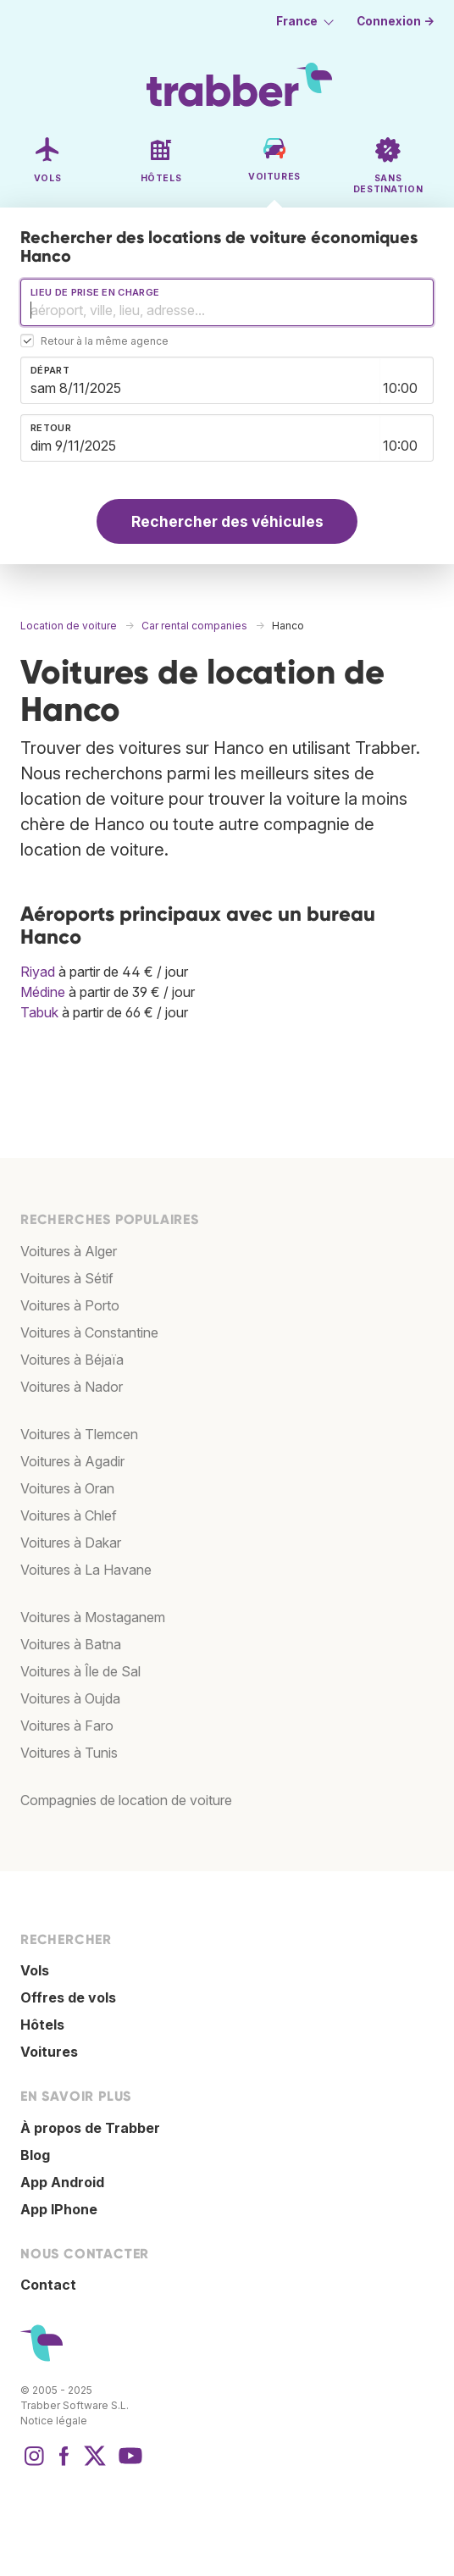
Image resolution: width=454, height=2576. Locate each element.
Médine (42, 991)
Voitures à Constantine (89, 1332)
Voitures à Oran (67, 1488)
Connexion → (396, 21)
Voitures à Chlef (68, 1515)
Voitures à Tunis (69, 1752)
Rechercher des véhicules (227, 521)
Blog (35, 2155)
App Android (62, 2182)
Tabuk (39, 1012)
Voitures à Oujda (70, 1698)
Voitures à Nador (71, 1386)
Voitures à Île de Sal (80, 1671)
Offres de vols (68, 1997)
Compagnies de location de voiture (126, 1800)
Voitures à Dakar (70, 1542)
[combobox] (227, 302)
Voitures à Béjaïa (72, 1359)
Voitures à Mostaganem (92, 1617)
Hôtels (42, 2024)
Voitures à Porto (69, 1305)
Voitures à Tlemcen (79, 1434)
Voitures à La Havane (86, 1569)
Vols (34, 1970)
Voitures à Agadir (72, 1461)
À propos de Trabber (90, 2127)
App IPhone (58, 2209)
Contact (48, 2284)
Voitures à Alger (68, 1251)
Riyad (37, 971)
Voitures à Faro (67, 1725)
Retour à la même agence (105, 341)
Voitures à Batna (70, 1644)
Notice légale (53, 2420)
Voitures (49, 2051)
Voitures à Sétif (67, 1278)
